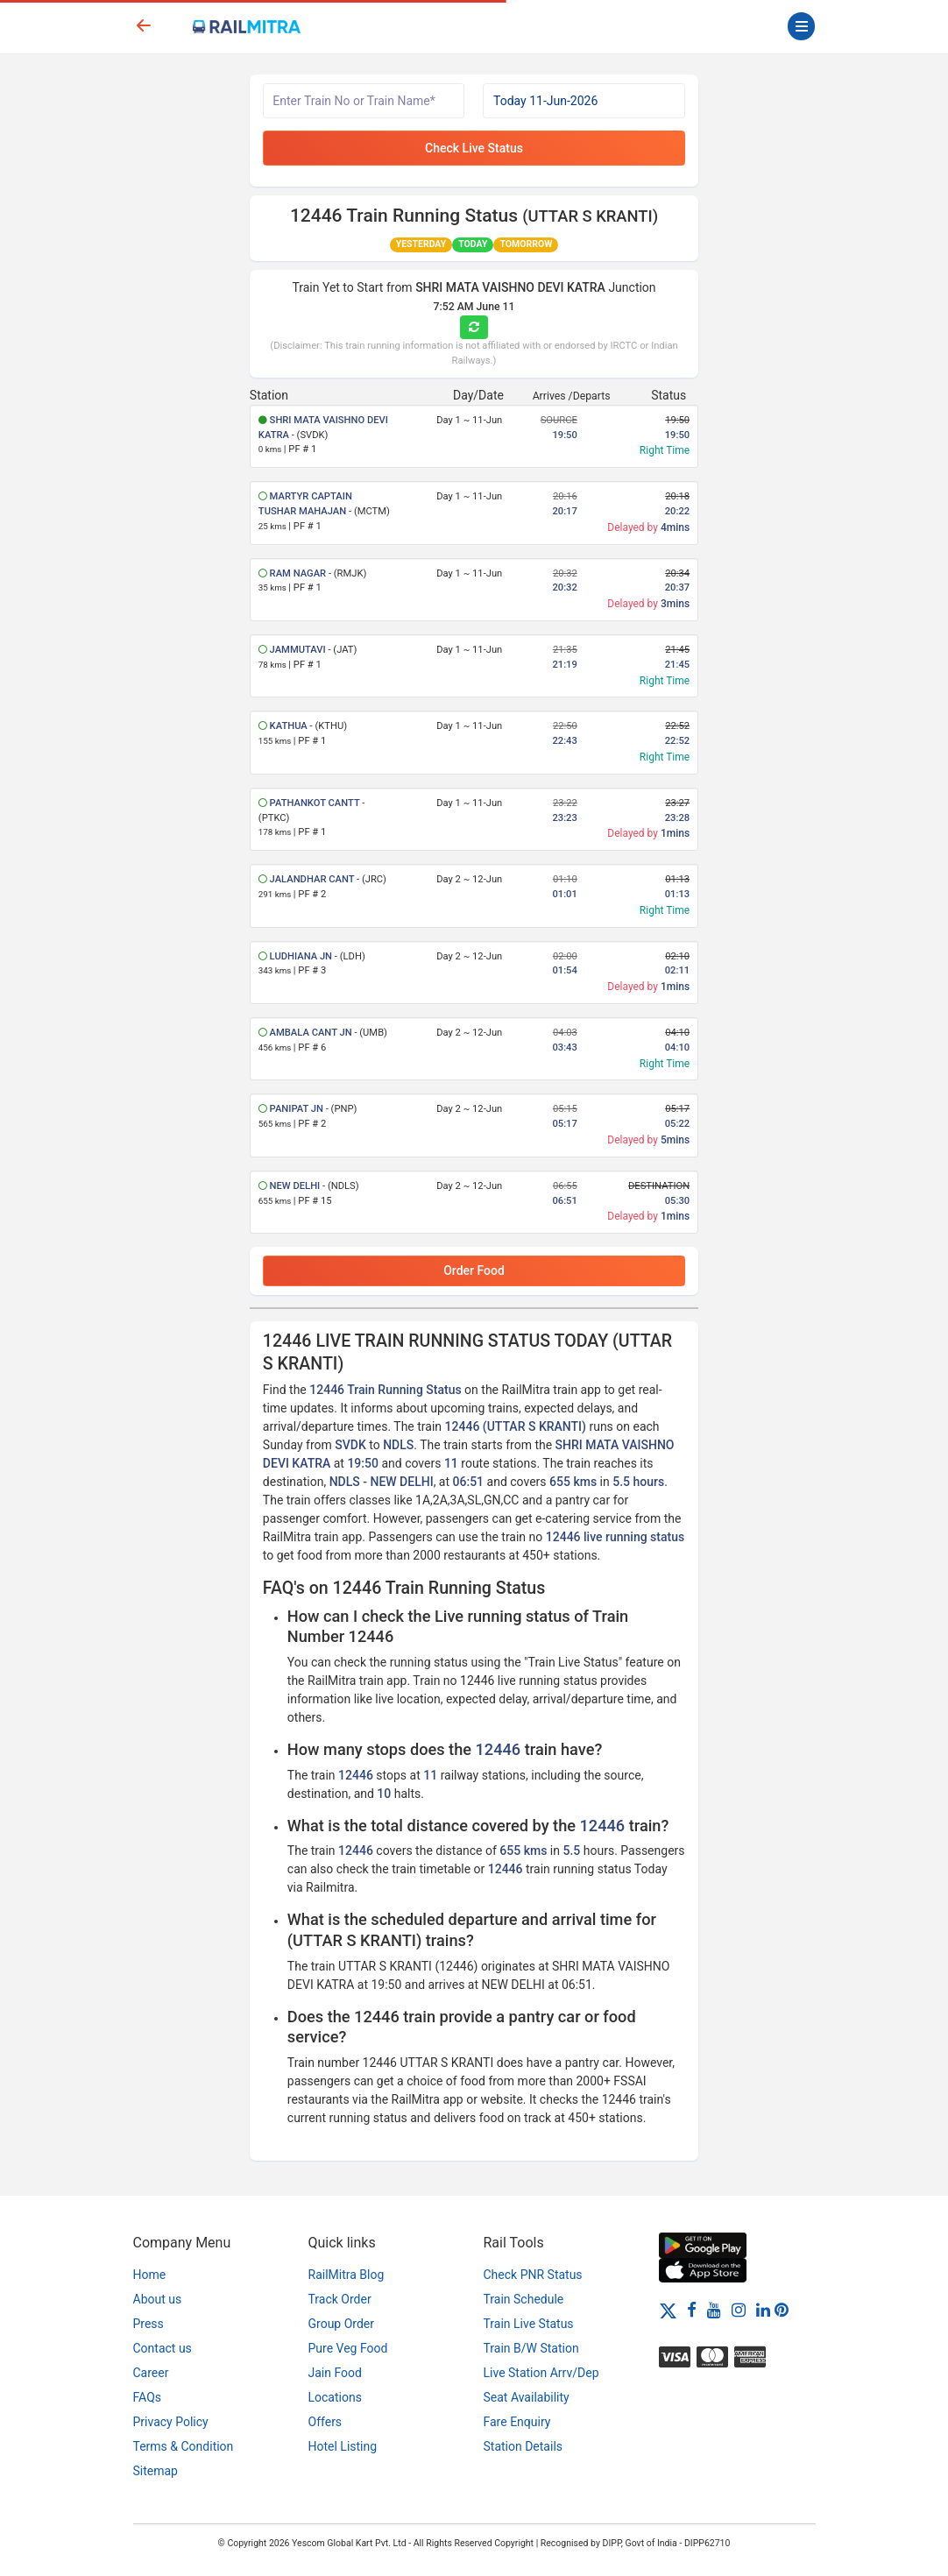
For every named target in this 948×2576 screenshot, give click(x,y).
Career (151, 2373)
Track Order (339, 2299)
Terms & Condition (183, 2446)
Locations (335, 2397)
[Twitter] (668, 2310)
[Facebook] (692, 2310)
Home (149, 2275)
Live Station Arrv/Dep (541, 2373)
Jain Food (335, 2373)
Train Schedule (524, 2299)
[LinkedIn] (763, 2310)
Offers (325, 2422)
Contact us (162, 2348)
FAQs (147, 2397)
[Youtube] (714, 2310)
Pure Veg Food (348, 2348)
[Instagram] (739, 2310)
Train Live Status (529, 2324)
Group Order (341, 2324)
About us (157, 2299)
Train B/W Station (531, 2348)
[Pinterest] (782, 2310)
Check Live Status (474, 148)
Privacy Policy (171, 2422)
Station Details (523, 2446)
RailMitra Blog (346, 2275)
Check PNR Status (533, 2275)
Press (148, 2324)
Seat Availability (527, 2397)
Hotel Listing (343, 2446)
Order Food (474, 1270)
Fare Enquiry (517, 2422)
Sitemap (155, 2471)
